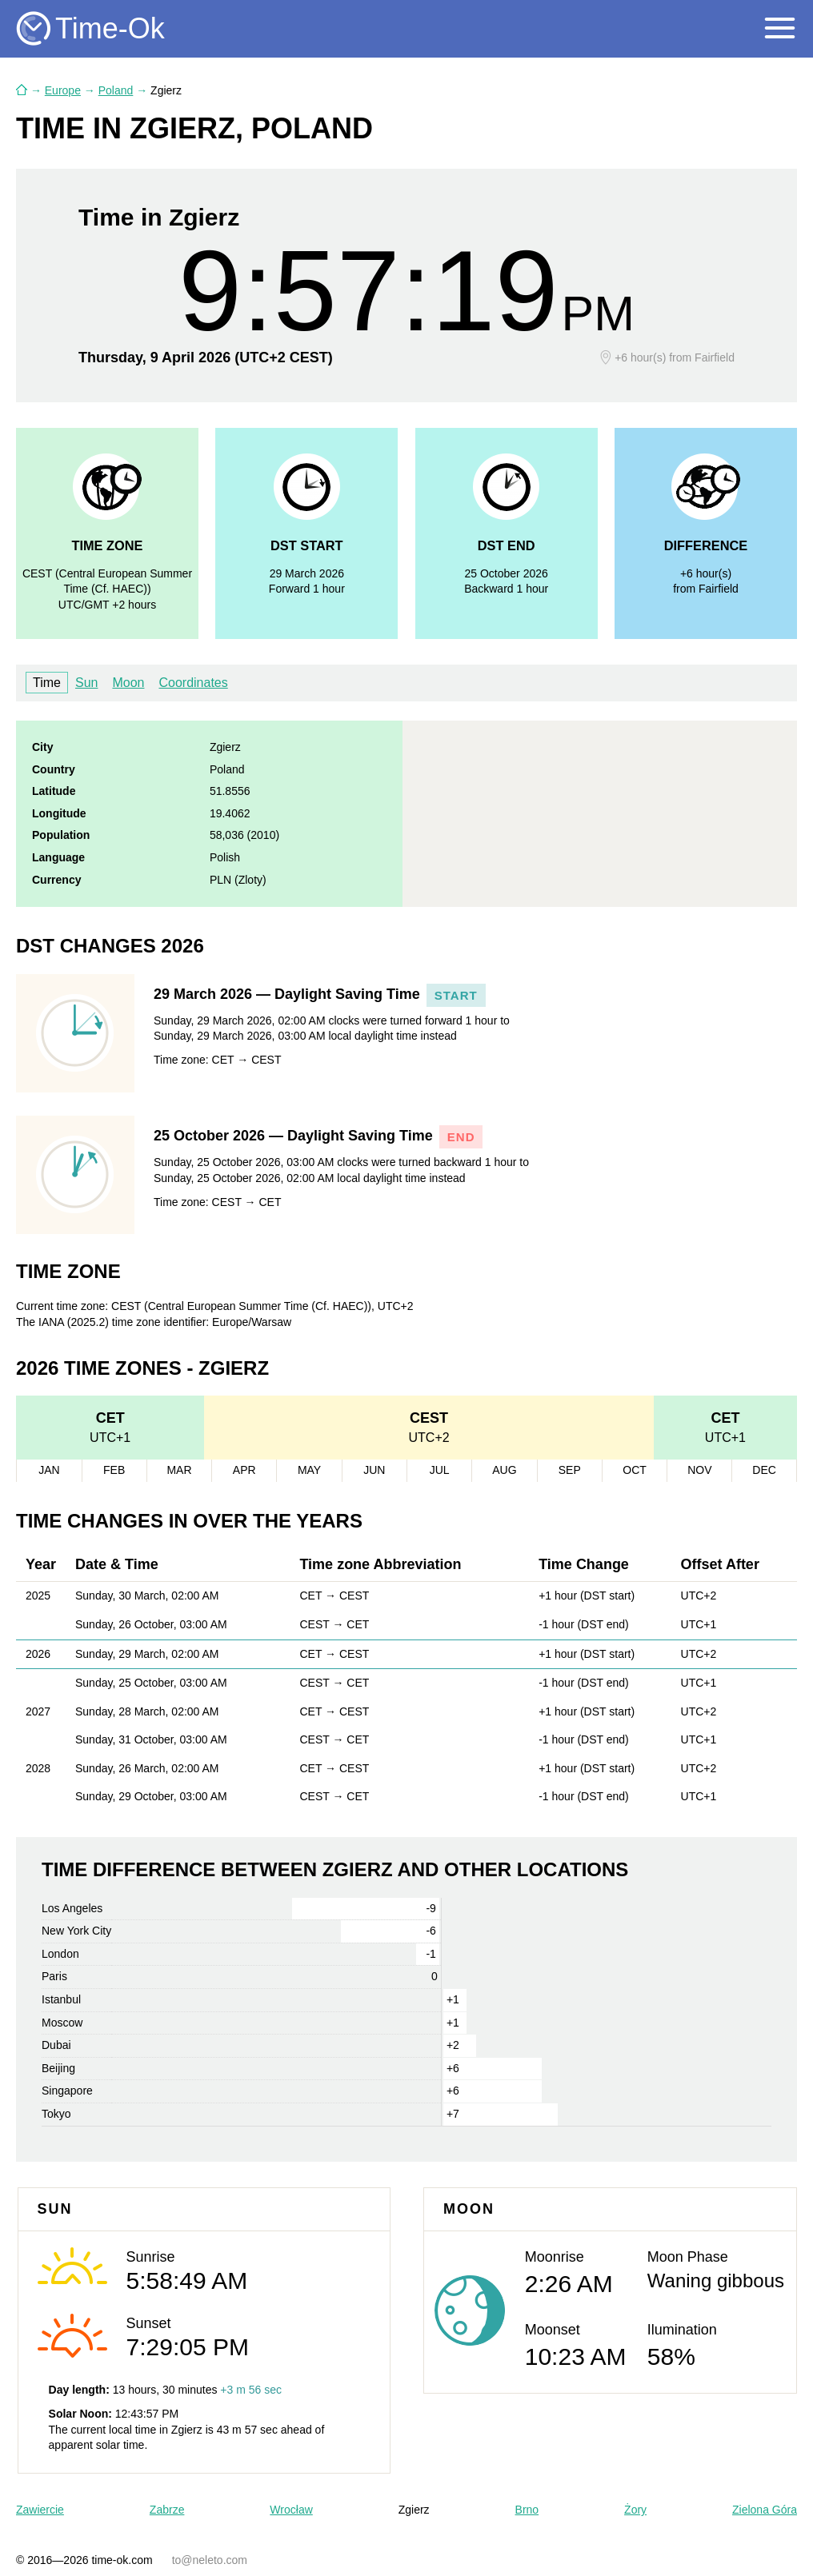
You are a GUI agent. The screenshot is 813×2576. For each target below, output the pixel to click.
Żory (635, 2509)
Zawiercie (40, 2509)
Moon (128, 682)
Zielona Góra (764, 2509)
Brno (527, 2509)
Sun (86, 682)
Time (47, 682)
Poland (116, 90)
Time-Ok (110, 28)
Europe (63, 90)
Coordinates (192, 682)
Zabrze (167, 2509)
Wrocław (291, 2509)
